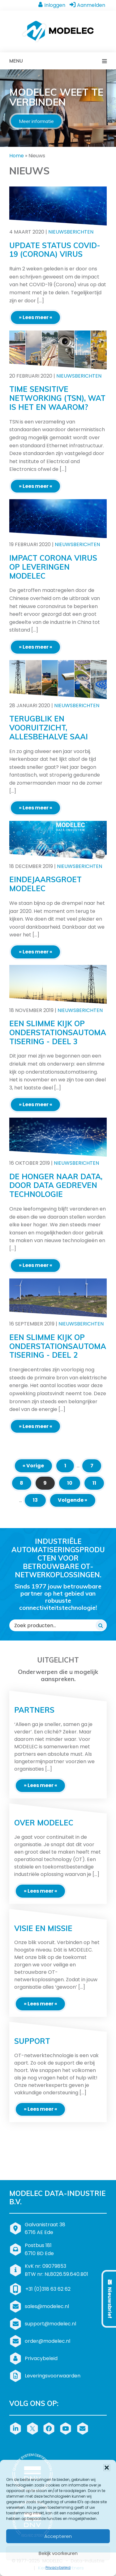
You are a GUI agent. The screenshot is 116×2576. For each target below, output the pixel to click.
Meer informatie (36, 121)
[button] (107, 2467)
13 (35, 1500)
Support (32, 2041)
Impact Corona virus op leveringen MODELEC (53, 566)
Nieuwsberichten (70, 231)
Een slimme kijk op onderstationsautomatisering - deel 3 (57, 1032)
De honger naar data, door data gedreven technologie (55, 1185)
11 (94, 1483)
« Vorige (33, 1465)
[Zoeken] (101, 1625)
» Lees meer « (35, 317)
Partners (34, 1710)
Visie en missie (43, 1928)
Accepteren (58, 2536)
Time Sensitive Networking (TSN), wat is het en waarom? (57, 398)
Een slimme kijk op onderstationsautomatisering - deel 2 (57, 1346)
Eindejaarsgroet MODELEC (45, 884)
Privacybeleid (58, 2567)
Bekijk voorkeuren (58, 2553)
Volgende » (72, 1500)
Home (16, 155)
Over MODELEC (43, 1822)
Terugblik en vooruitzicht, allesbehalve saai (48, 727)
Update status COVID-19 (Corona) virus (54, 250)
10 (69, 1483)
